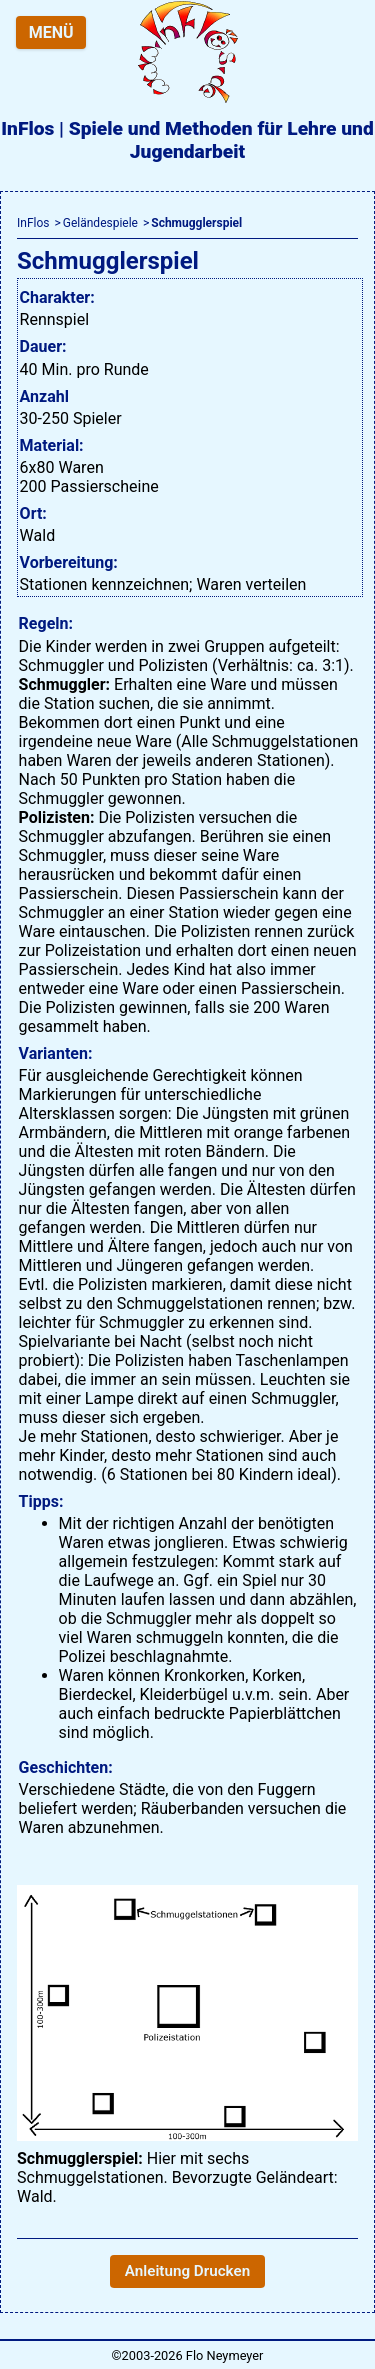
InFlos (33, 223)
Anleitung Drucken (187, 2271)
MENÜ (51, 32)
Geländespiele (100, 223)
